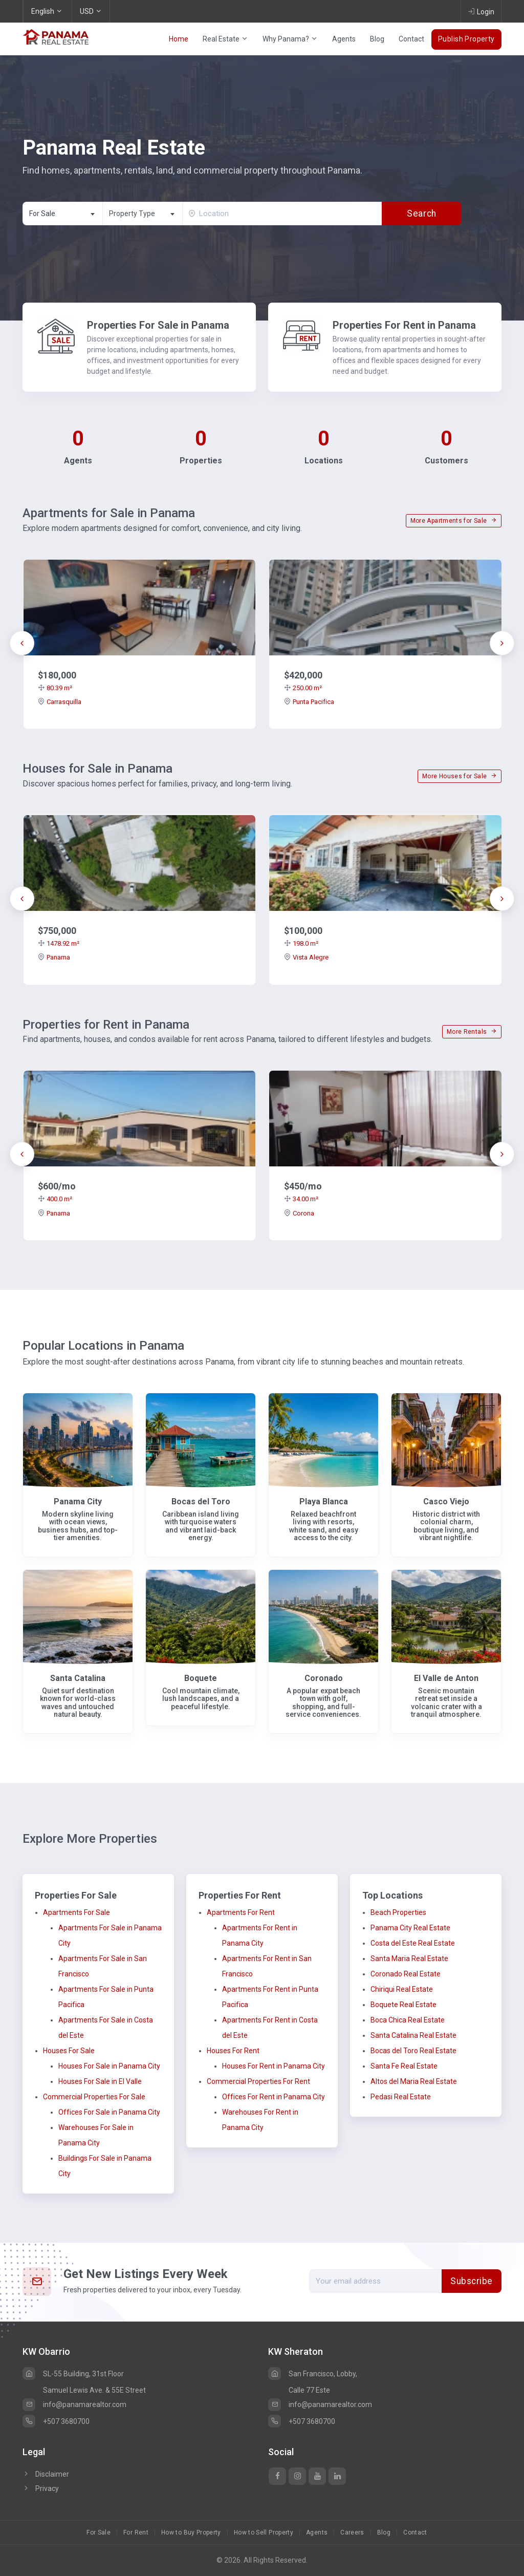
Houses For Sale (69, 2051)
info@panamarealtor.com (74, 2404)
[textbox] (142, 213)
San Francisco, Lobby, (312, 2374)
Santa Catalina (77, 1678)
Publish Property (466, 39)
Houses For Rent (233, 2051)
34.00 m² (301, 1199)
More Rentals (472, 1031)
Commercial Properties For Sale (94, 2097)
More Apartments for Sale (453, 520)
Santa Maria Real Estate (409, 1958)
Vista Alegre (306, 957)
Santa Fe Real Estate (404, 2066)
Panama (54, 957)
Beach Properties (398, 1912)
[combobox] (62, 213)
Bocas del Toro (200, 1501)
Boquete (200, 1678)
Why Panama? (290, 39)
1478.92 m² (58, 943)
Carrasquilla (59, 702)
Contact (411, 39)
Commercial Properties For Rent (258, 2081)
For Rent (135, 2532)
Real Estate (225, 39)
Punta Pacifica (309, 702)
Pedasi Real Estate (400, 2097)
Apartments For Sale (76, 1912)
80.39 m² (55, 688)
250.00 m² (303, 688)
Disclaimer (46, 2474)
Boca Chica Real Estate (407, 2020)
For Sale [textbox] (42, 213)
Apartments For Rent (241, 1912)
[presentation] (22, 643)
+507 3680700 (56, 2421)
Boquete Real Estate (403, 2004)
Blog (377, 39)
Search (421, 213)
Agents (344, 39)
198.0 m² (301, 943)
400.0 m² (55, 1199)
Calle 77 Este (309, 2390)
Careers (352, 2532)
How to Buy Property (191, 2532)
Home (178, 39)
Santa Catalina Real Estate (413, 2035)
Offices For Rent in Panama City (273, 2097)
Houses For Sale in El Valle (100, 2081)
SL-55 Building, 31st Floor (73, 2374)
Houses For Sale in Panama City (109, 2066)
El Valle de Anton (446, 1678)
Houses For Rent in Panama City (273, 2066)
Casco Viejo (446, 1501)
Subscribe (471, 2281)
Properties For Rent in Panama (404, 325)
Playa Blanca (323, 1501)
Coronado (323, 1678)
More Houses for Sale (459, 776)
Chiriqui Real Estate (401, 1989)
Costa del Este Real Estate (412, 1943)
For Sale (98, 2532)
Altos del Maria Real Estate (413, 2081)
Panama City (78, 1501)
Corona (299, 1213)
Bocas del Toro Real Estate (413, 2051)
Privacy (41, 2488)
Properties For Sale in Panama (158, 325)
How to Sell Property (263, 2532)
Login (481, 11)
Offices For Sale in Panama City (109, 2112)
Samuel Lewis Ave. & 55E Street (94, 2390)
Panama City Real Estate (410, 1928)
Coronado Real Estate (405, 1974)
